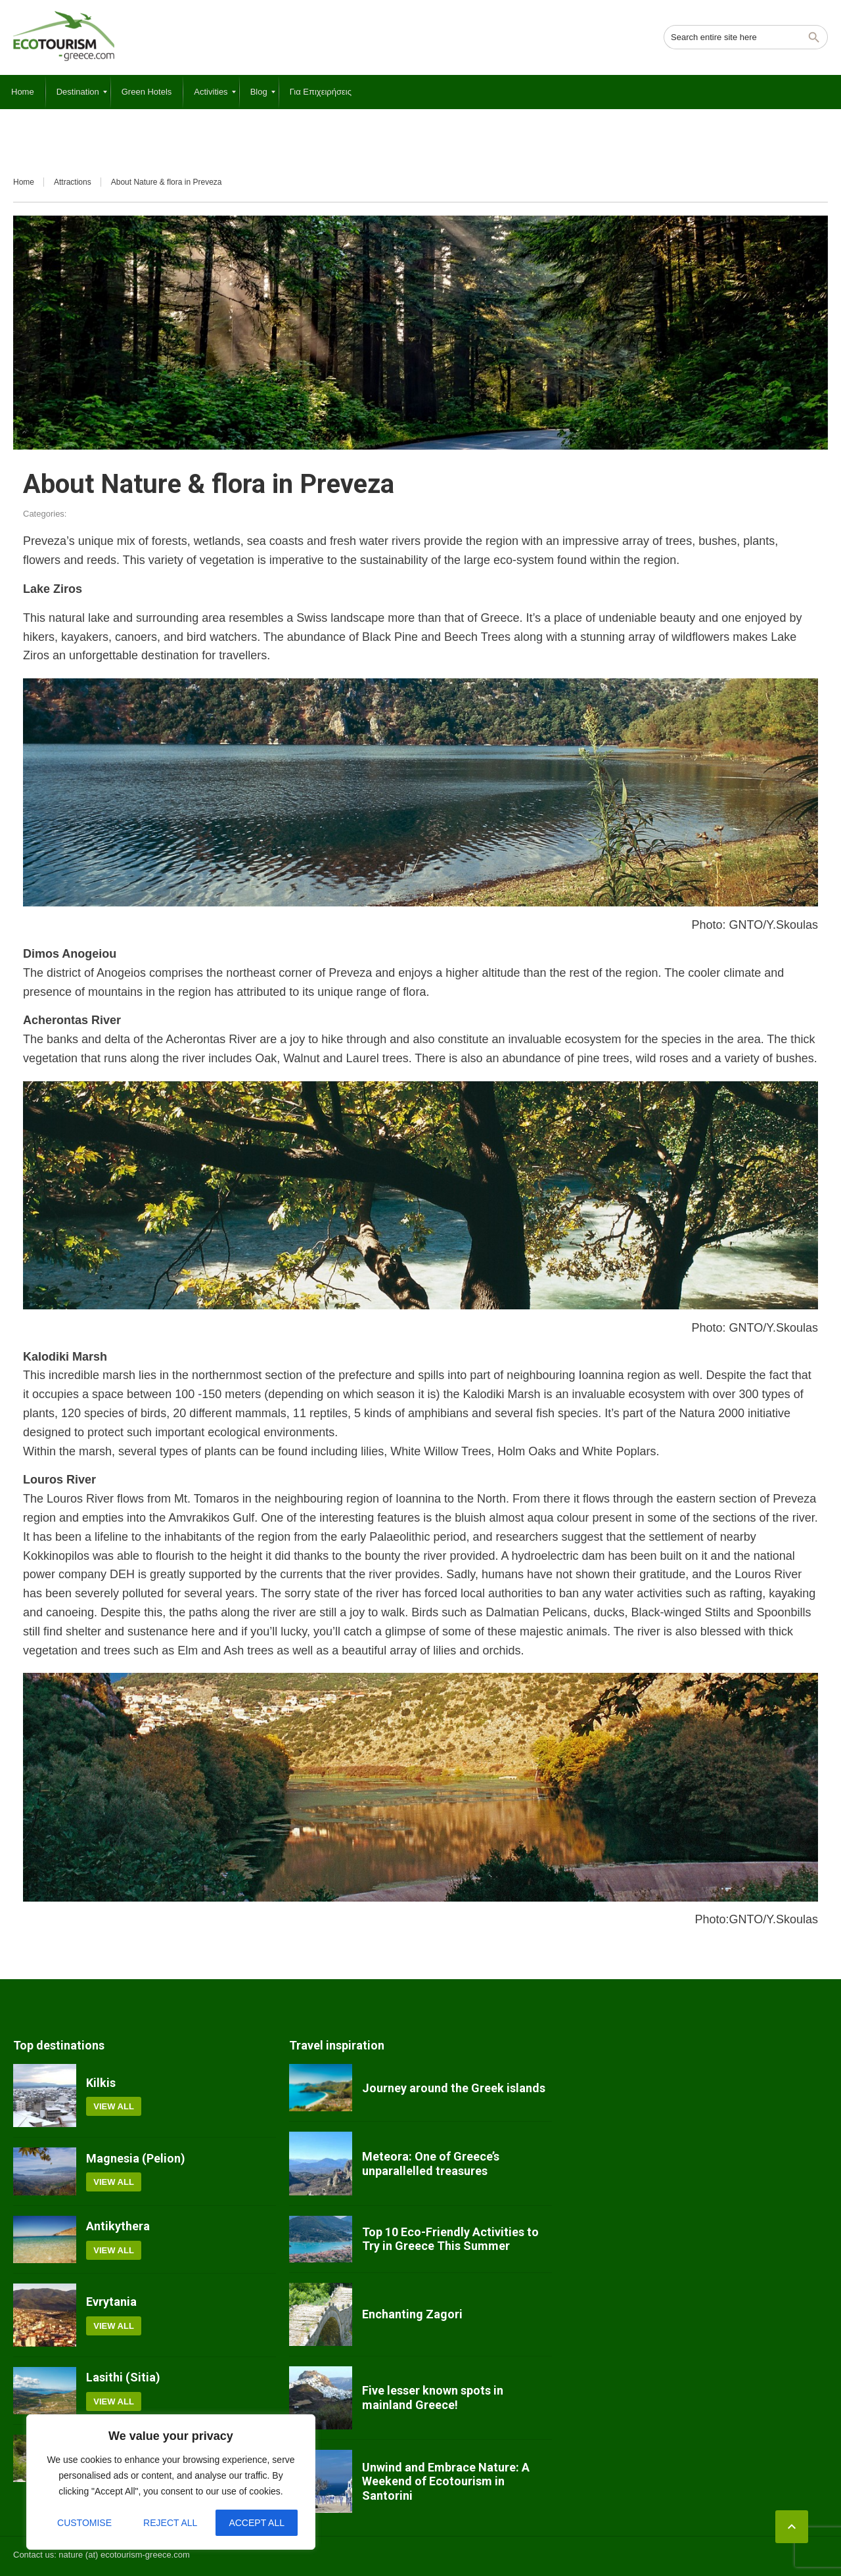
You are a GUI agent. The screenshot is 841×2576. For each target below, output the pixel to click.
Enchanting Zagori (412, 2314)
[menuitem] (22, 92)
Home (23, 182)
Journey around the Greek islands (453, 2088)
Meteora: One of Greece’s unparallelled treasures (430, 2163)
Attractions (72, 182)
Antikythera (118, 2226)
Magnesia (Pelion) (135, 2158)
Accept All (256, 2522)
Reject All (170, 2522)
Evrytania (111, 2301)
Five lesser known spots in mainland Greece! (432, 2397)
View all (113, 2106)
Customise (84, 2522)
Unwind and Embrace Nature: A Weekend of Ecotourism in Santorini (446, 2481)
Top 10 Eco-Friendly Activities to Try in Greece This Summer (450, 2239)
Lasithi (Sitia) (123, 2377)
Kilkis (101, 2083)
